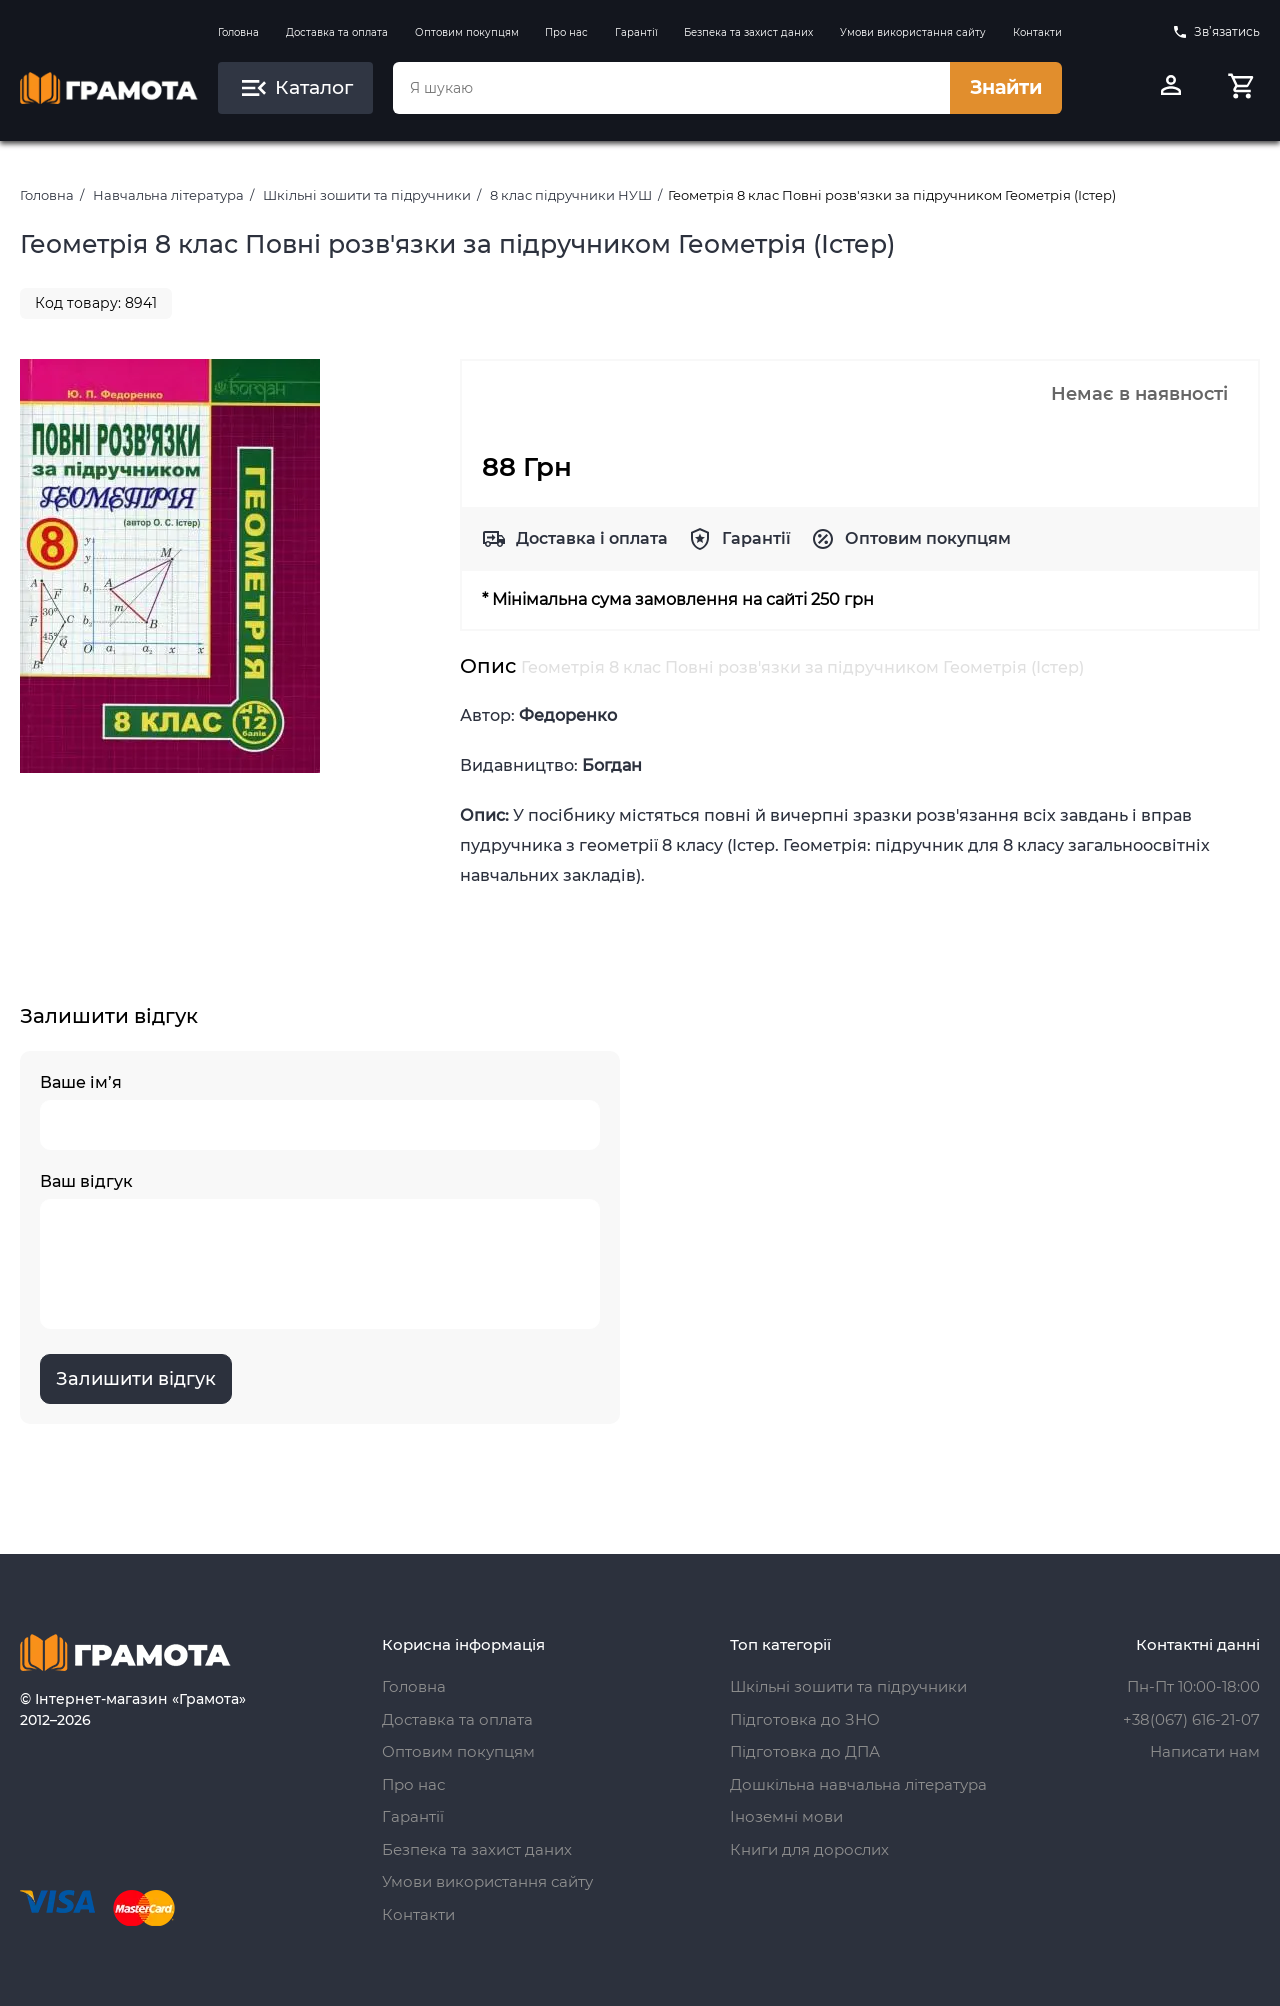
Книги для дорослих (809, 1849)
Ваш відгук (320, 1250)
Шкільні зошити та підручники (367, 195)
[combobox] (671, 88)
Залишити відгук (136, 1379)
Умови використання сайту (913, 32)
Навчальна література (168, 195)
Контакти (1037, 32)
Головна (238, 32)
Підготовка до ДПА (805, 1751)
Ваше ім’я (320, 1111)
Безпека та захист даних (748, 32)
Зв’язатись (1216, 32)
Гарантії (636, 32)
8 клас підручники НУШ (571, 195)
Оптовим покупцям (467, 32)
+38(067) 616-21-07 (1191, 1719)
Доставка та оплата (337, 32)
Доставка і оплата (592, 538)
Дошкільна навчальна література (858, 1784)
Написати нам (1205, 1751)
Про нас (566, 32)
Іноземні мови (786, 1816)
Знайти (1006, 87)
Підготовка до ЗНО (805, 1719)
